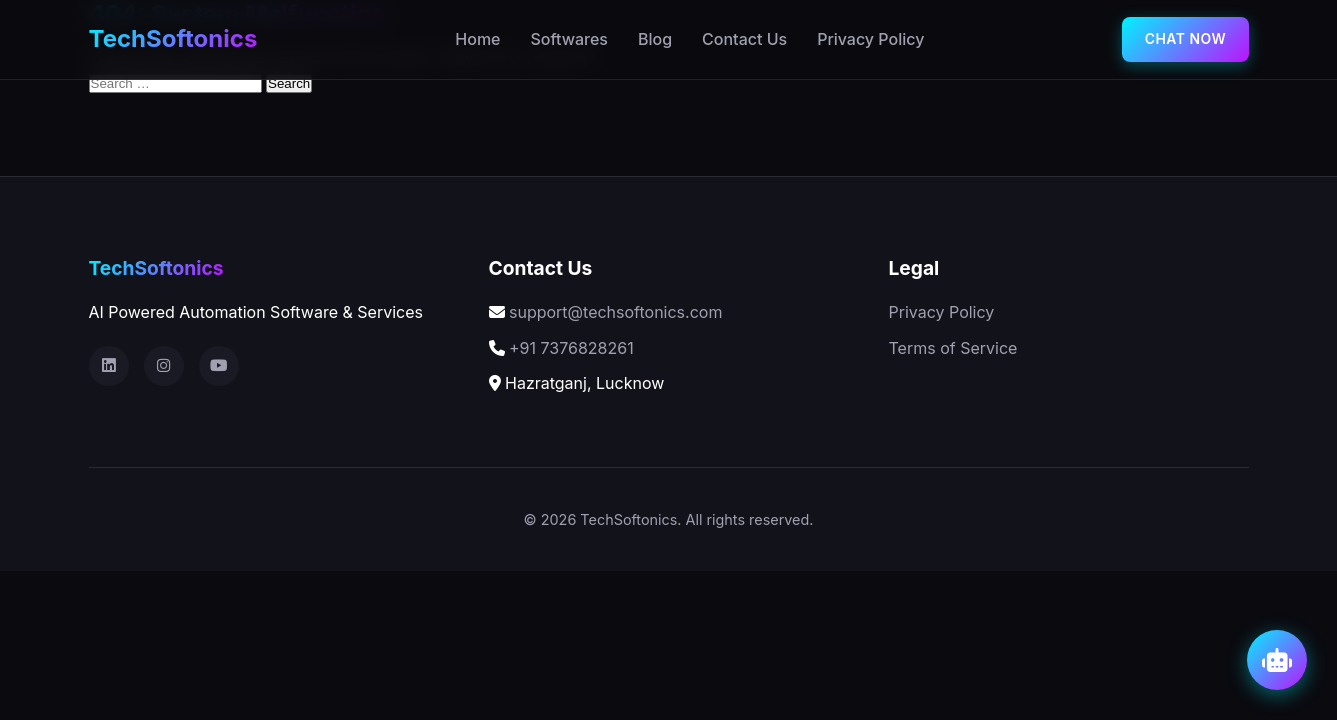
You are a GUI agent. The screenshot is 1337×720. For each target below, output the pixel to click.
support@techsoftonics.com (615, 312)
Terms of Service (953, 348)
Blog (653, 39)
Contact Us (742, 39)
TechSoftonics (173, 38)
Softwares (567, 39)
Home (475, 39)
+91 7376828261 (571, 348)
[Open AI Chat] (1277, 660)
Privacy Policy (868, 39)
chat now (1184, 38)
